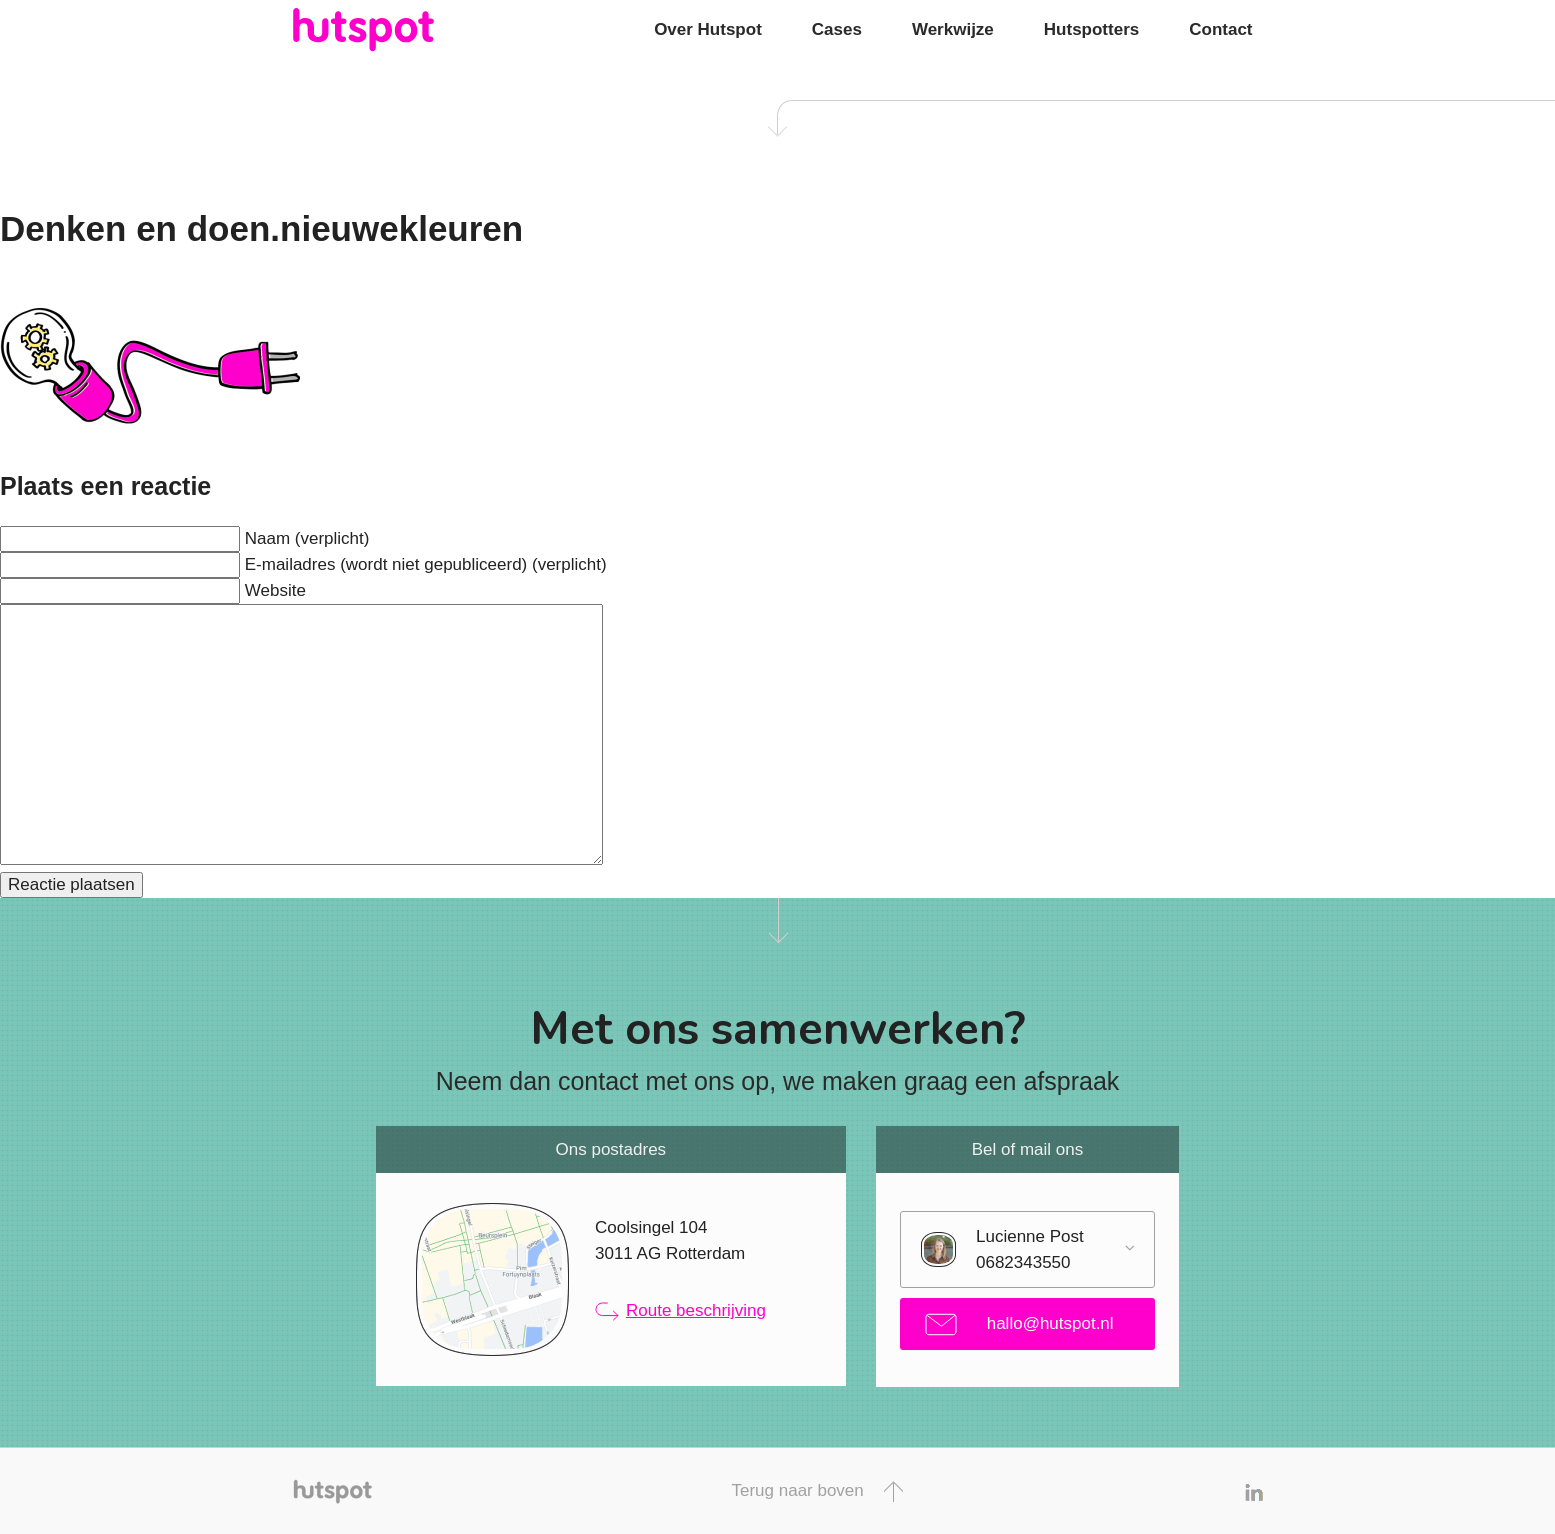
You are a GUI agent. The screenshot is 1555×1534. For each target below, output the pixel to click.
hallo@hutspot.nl (1019, 1324)
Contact (1220, 29)
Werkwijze (953, 29)
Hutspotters (1091, 29)
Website (275, 590)
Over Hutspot (708, 29)
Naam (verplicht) (307, 538)
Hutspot (403, 30)
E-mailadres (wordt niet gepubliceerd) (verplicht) (426, 564)
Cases (837, 29)
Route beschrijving (680, 1311)
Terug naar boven (816, 1491)
